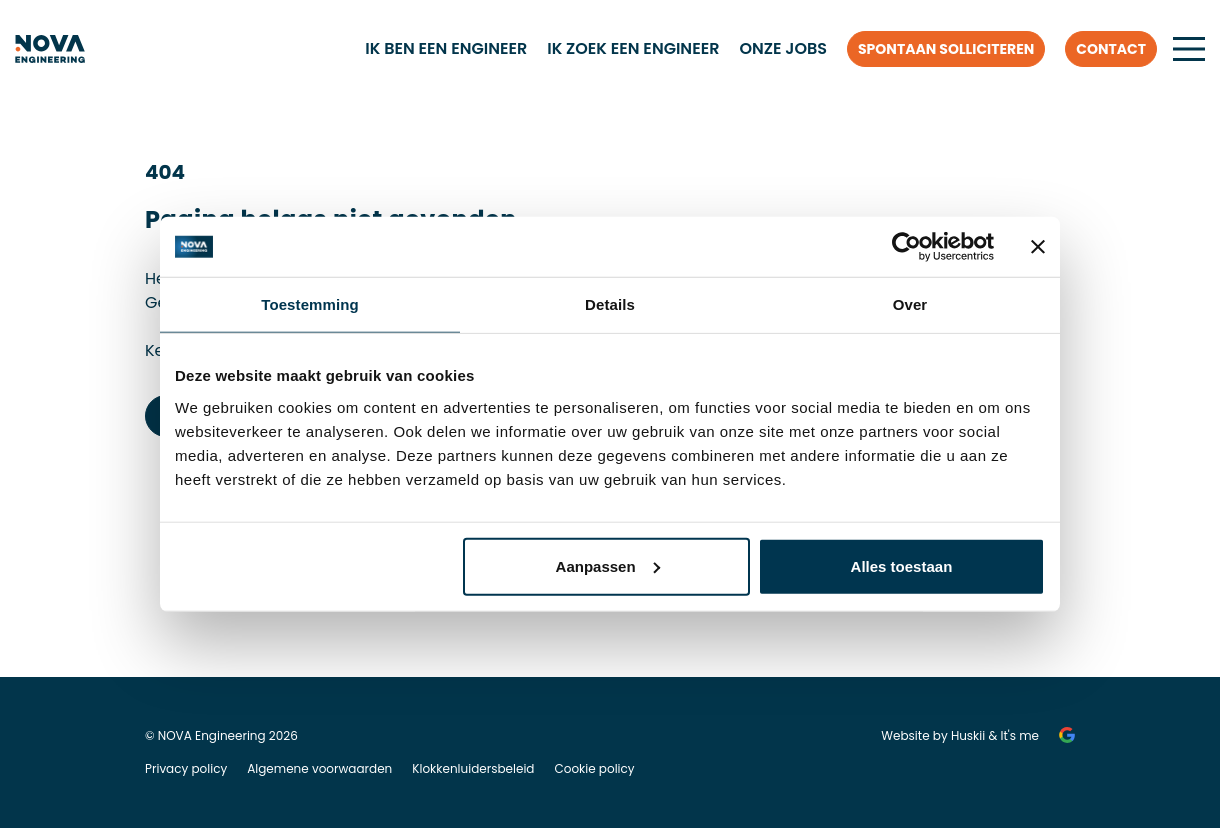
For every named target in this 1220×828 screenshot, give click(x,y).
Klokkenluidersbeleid (473, 768)
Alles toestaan (902, 565)
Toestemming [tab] (310, 304)
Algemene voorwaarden (319, 768)
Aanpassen (608, 565)
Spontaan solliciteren (946, 49)
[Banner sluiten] (1038, 247)
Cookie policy (594, 768)
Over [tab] (910, 304)
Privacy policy (186, 768)
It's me (1020, 735)
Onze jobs (783, 48)
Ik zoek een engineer (633, 48)
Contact (1111, 49)
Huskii (968, 735)
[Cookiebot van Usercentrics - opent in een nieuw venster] (906, 247)
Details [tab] (610, 304)
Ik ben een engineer (446, 48)
